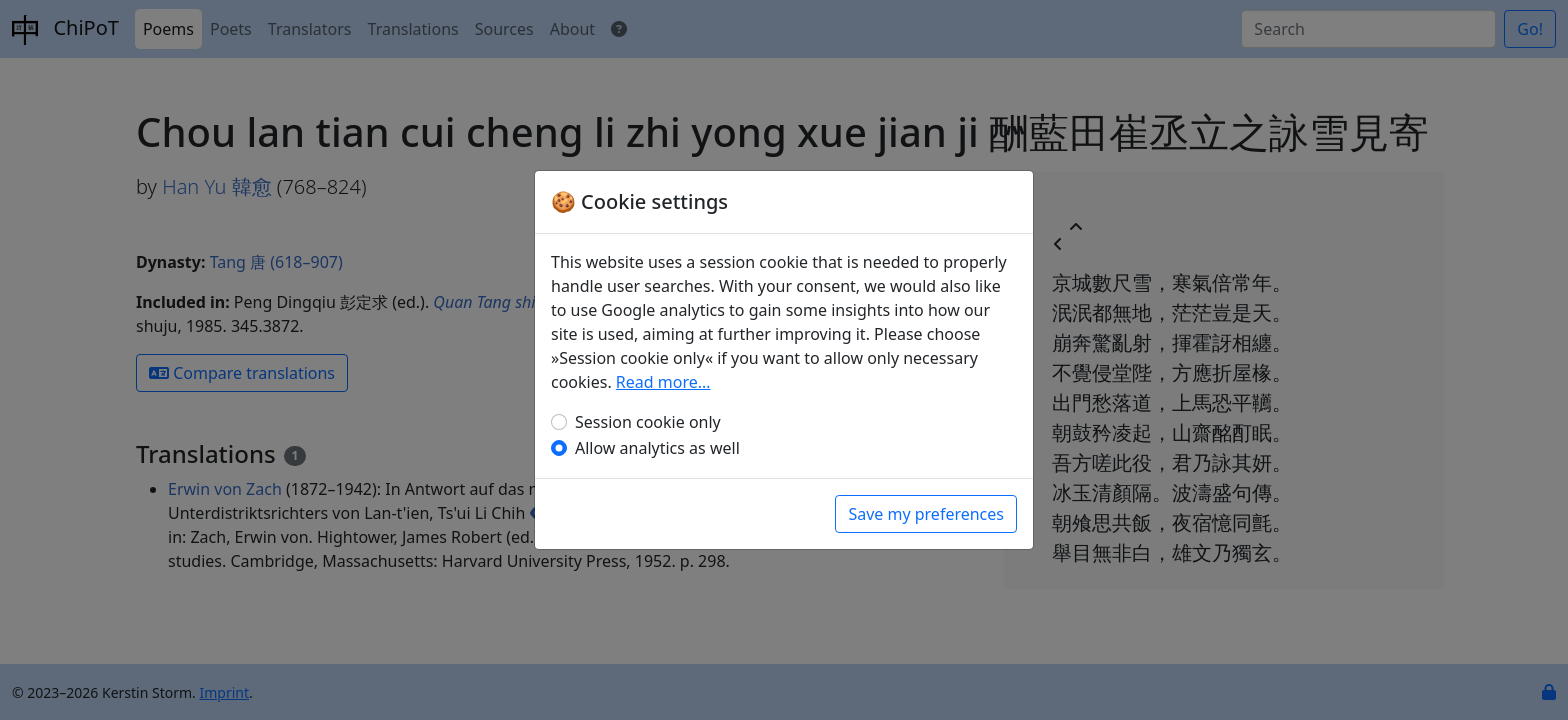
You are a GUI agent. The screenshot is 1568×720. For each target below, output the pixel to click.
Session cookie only (648, 422)
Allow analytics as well (657, 448)
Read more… (663, 382)
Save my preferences (926, 514)
